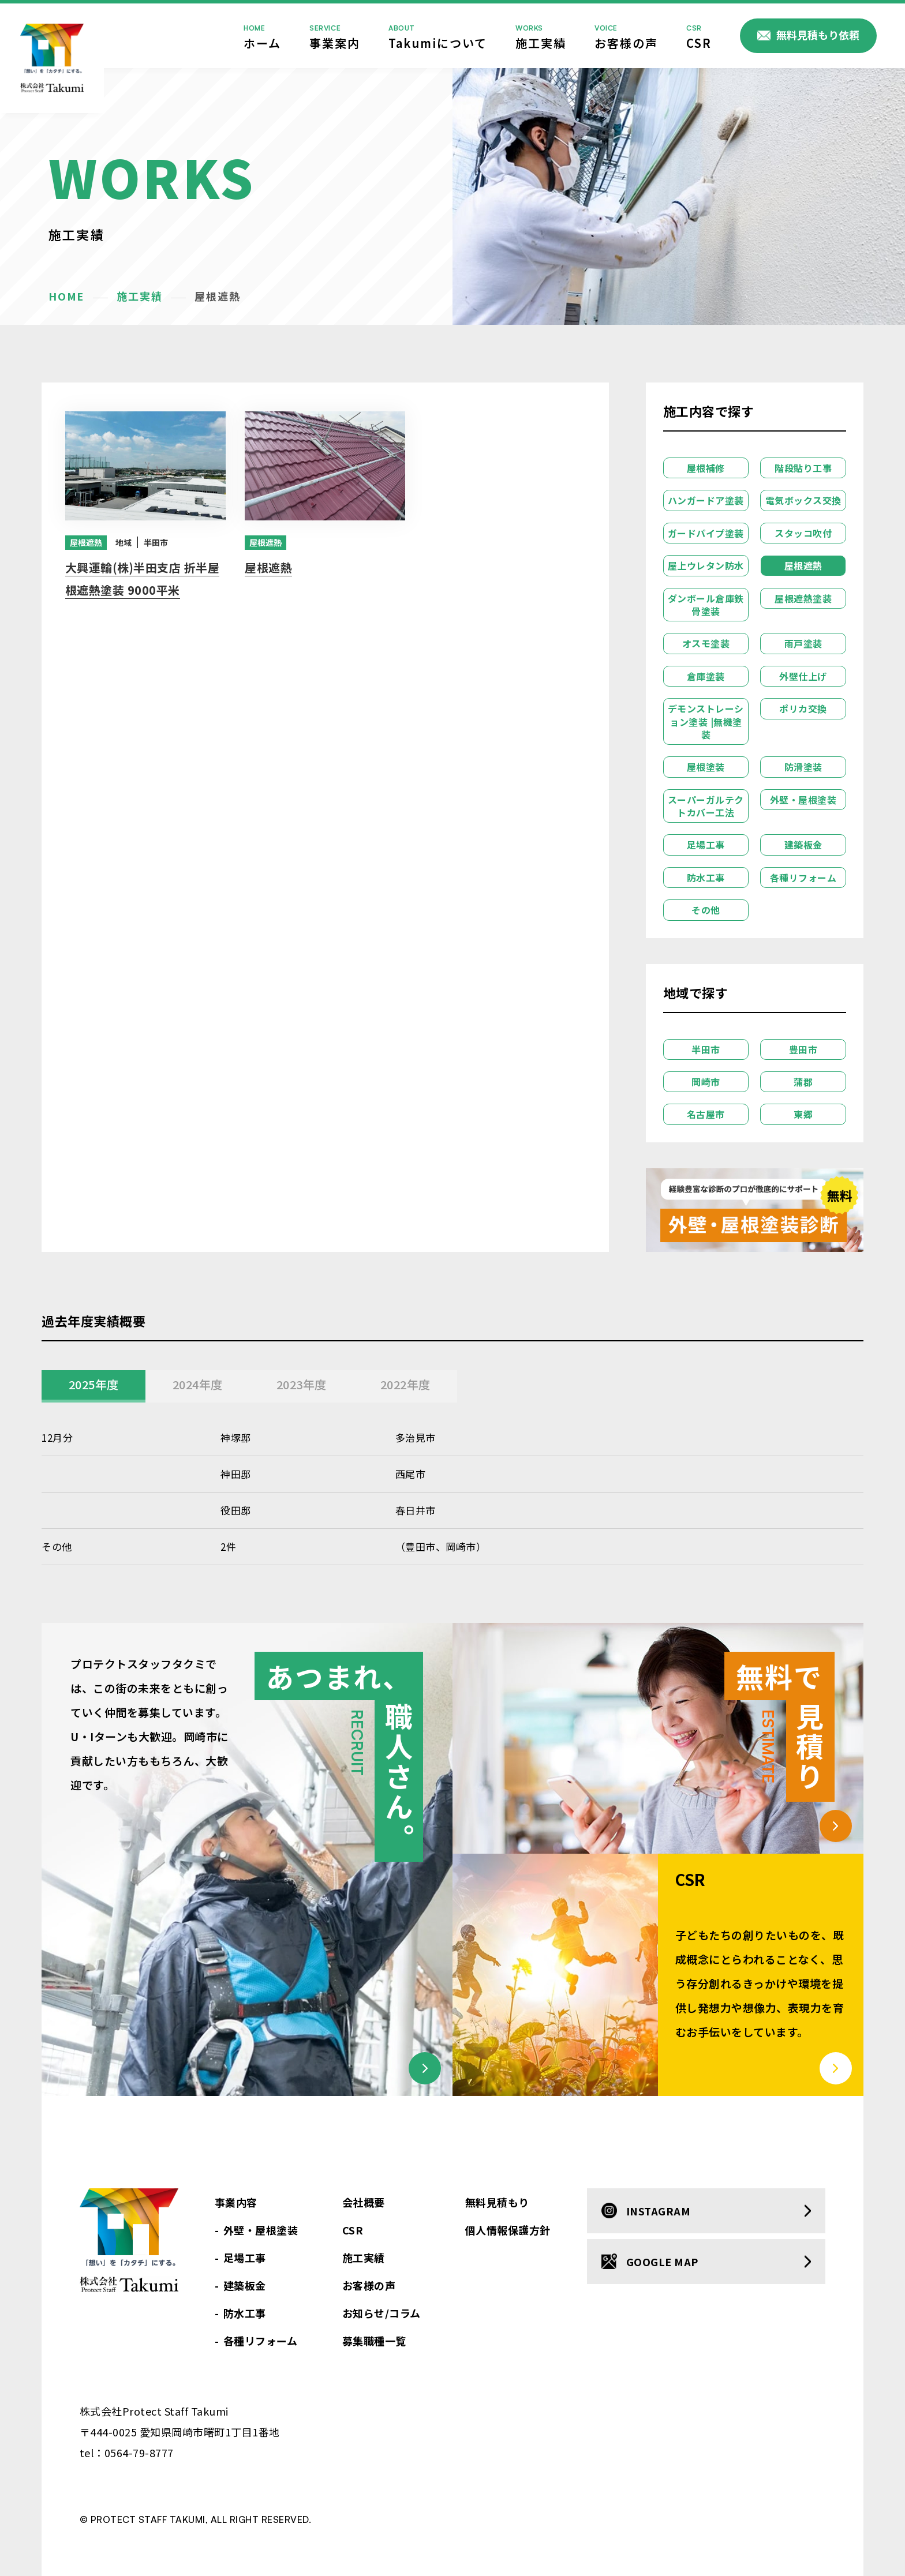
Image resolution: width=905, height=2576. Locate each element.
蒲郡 (803, 1082)
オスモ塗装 (706, 643)
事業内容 (236, 2202)
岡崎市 (705, 1082)
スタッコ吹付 (803, 533)
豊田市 (803, 1049)
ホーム (262, 36)
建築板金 (803, 845)
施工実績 (540, 36)
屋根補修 (706, 468)
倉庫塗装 (706, 676)
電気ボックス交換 (803, 500)
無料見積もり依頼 (817, 34)
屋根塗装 (706, 767)
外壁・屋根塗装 (803, 800)
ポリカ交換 (803, 708)
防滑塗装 (803, 767)
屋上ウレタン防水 (706, 565)
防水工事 (706, 877)
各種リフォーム (803, 877)
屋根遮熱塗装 (803, 598)
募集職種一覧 (374, 2340)
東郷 (803, 1114)
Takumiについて (437, 36)
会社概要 (363, 2202)
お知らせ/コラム (381, 2312)
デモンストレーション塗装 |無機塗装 (706, 721)
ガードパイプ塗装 (706, 533)
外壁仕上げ (803, 676)
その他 (705, 910)
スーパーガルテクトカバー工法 (706, 806)
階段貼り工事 (803, 468)
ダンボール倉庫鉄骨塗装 (706, 604)
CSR (699, 36)
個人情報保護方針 (508, 2229)
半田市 (141, 542)
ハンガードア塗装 (706, 500)
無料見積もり (497, 2202)
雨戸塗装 (803, 643)
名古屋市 (706, 1114)
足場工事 (706, 845)
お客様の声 (626, 36)
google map (662, 2261)
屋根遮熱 (86, 542)
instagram (658, 2210)
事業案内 (334, 36)
